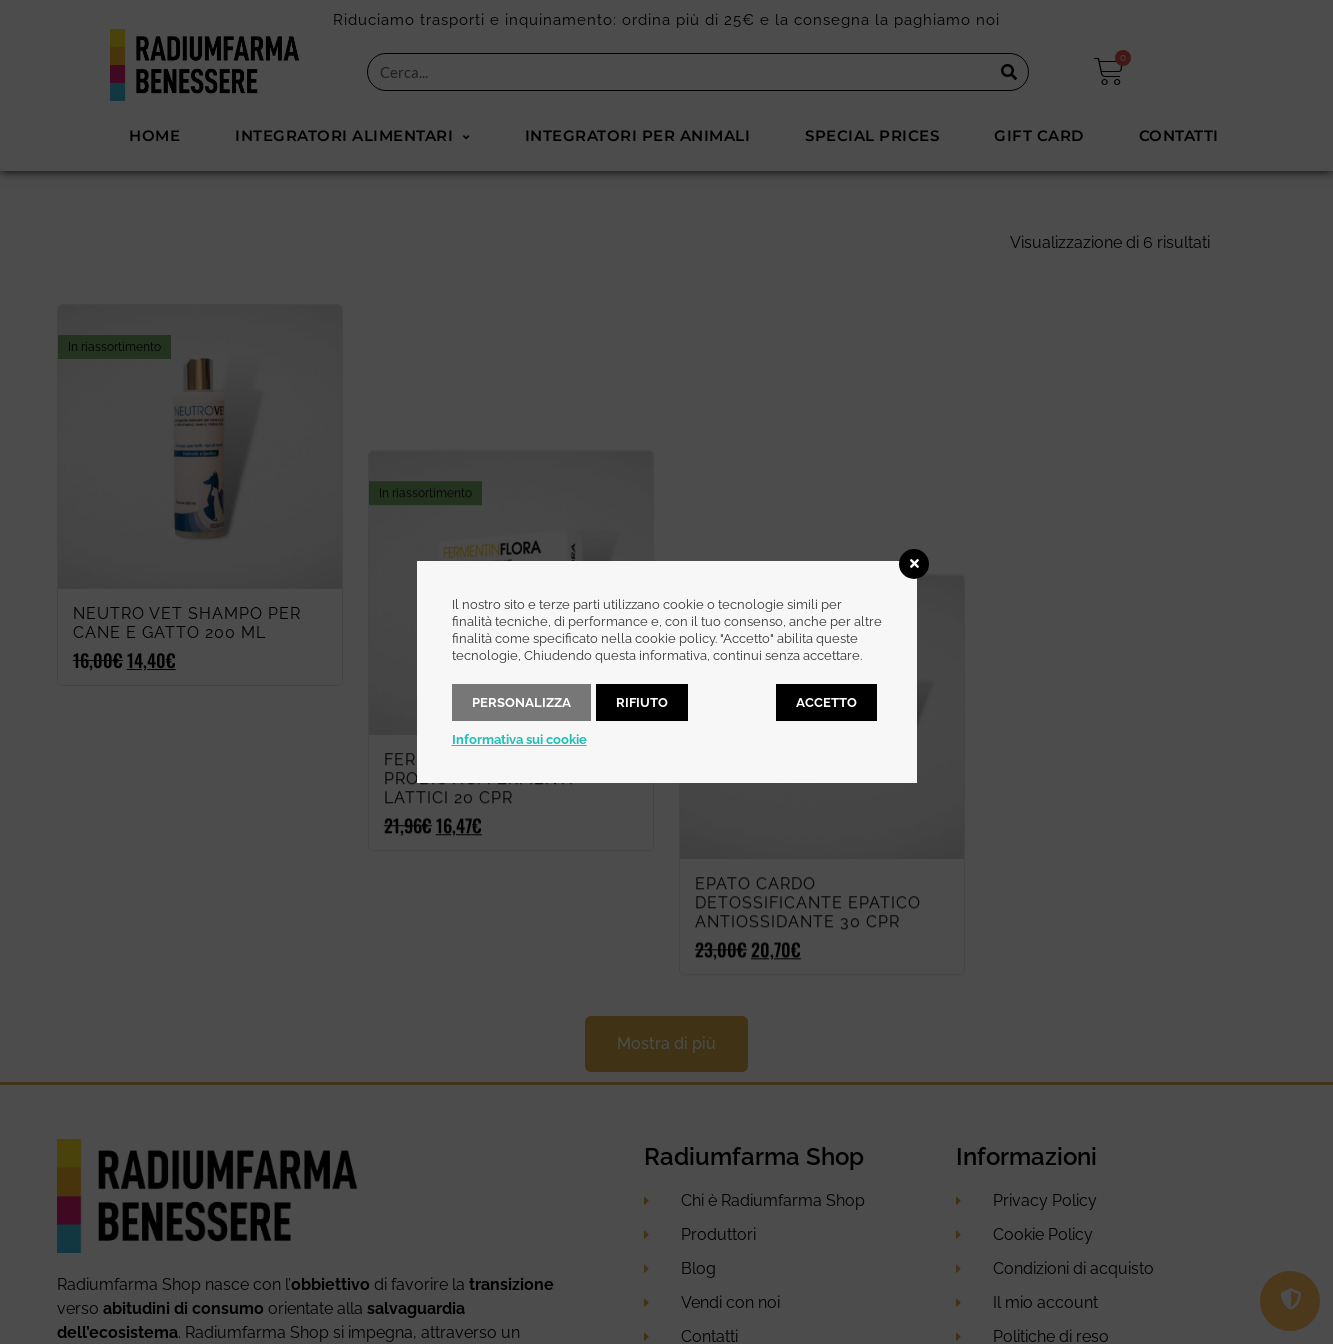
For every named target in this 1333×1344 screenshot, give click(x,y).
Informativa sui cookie (519, 739)
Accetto (826, 702)
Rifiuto (642, 702)
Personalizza (521, 702)
